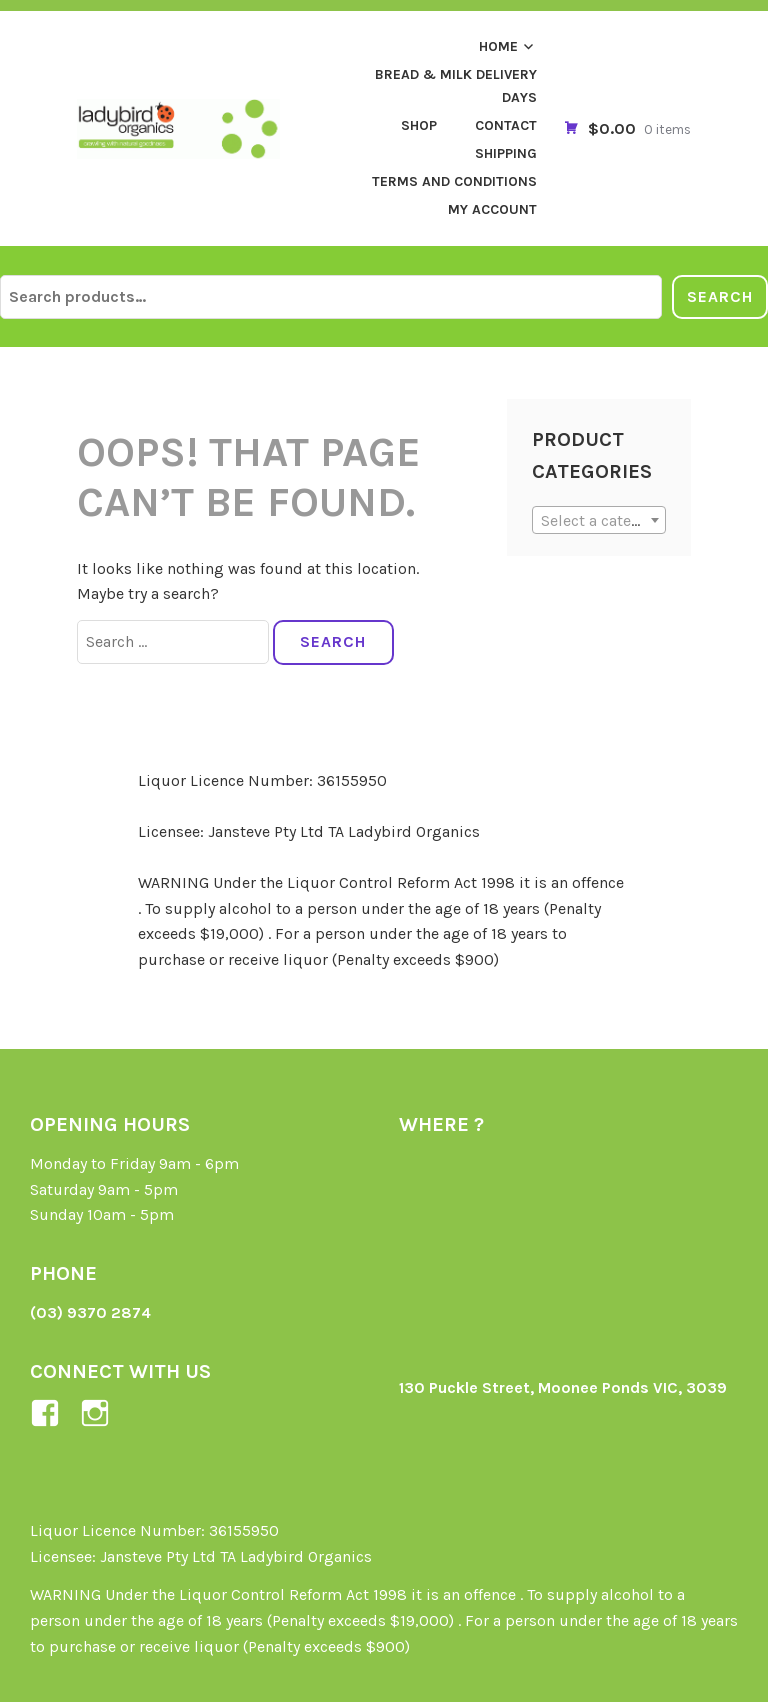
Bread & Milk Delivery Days (456, 85)
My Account (492, 209)
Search (720, 296)
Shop (419, 125)
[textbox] (598, 521)
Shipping (506, 153)
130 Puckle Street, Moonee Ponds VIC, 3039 (563, 1387)
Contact (506, 125)
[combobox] (598, 520)
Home (498, 46)
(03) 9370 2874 (90, 1312)
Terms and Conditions (454, 181)
